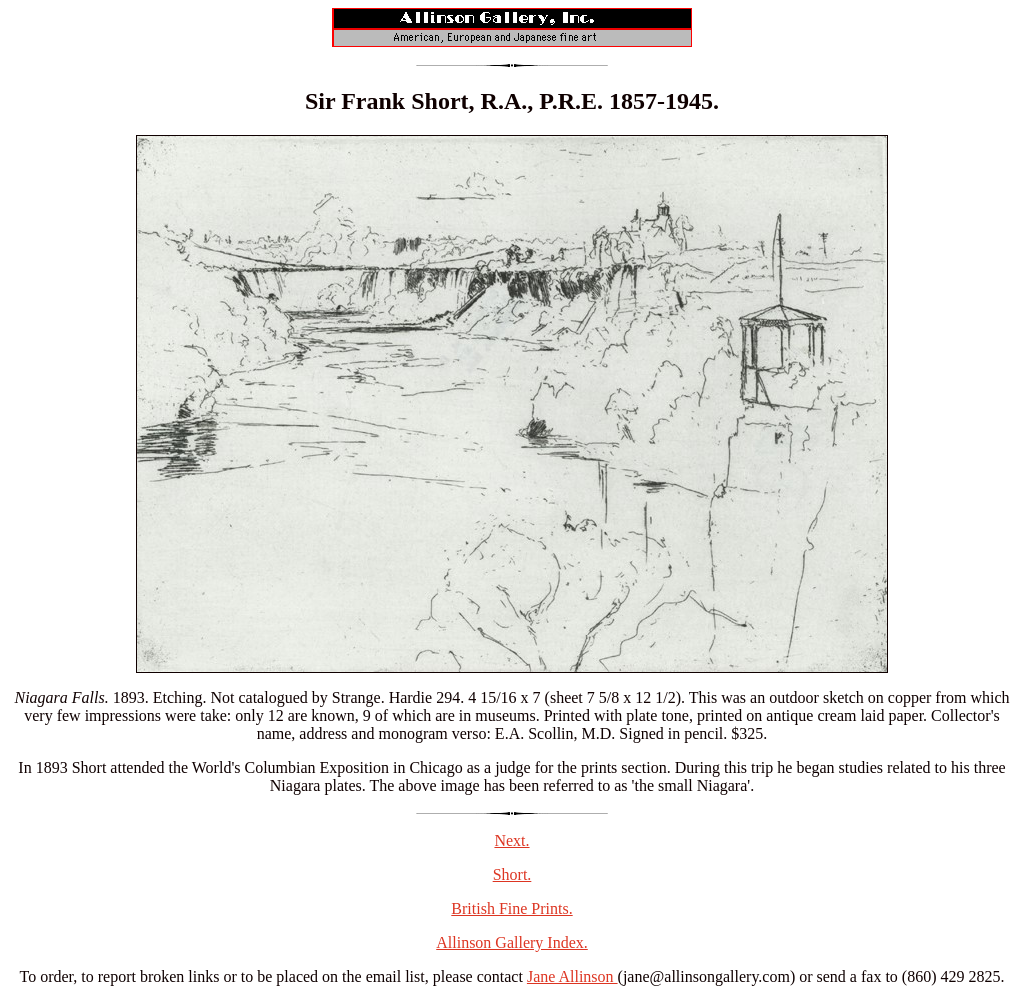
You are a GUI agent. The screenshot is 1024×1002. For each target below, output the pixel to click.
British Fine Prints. (511, 908)
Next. (511, 840)
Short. (512, 874)
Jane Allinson (572, 976)
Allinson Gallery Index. (512, 942)
